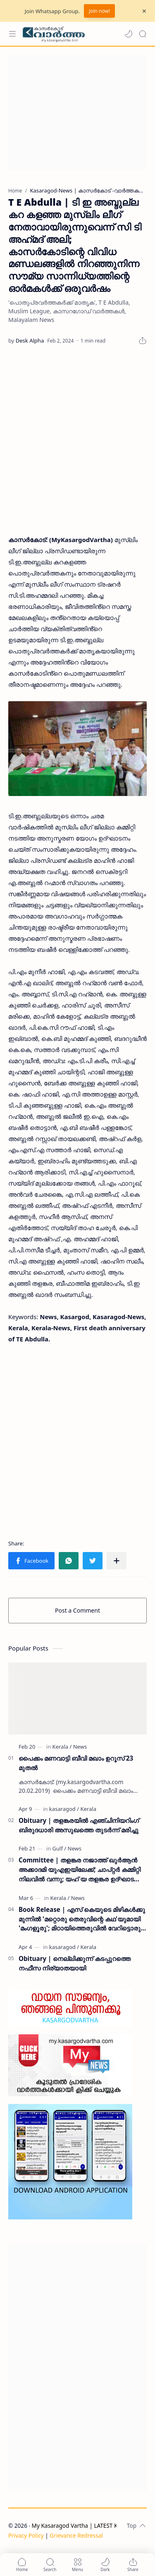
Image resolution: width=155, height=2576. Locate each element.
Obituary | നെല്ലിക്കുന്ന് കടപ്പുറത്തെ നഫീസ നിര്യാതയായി (75, 1963)
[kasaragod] (64, 1809)
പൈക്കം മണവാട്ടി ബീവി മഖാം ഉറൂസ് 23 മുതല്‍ (76, 1763)
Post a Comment (77, 1610)
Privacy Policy (26, 2535)
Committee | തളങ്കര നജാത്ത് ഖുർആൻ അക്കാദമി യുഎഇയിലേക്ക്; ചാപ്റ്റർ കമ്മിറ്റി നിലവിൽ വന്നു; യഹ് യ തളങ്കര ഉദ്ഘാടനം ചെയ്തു (80, 1869)
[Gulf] (59, 1848)
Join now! (99, 10)
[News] (80, 1746)
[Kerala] (62, 1746)
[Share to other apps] (116, 1560)
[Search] (142, 34)
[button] (128, 34)
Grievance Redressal (76, 2535)
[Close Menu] (144, 11)
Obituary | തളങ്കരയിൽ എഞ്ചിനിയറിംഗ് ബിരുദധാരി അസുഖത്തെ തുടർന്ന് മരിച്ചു (79, 1825)
